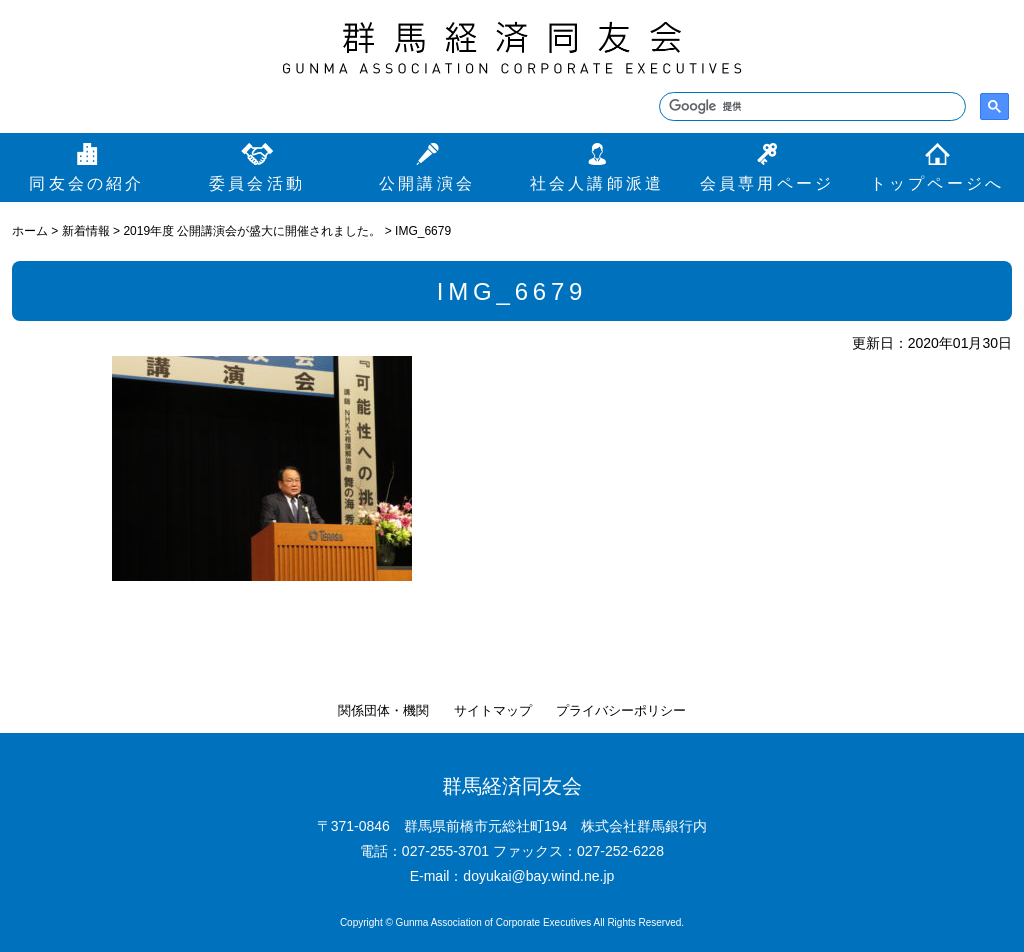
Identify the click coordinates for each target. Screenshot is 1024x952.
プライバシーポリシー (621, 710)
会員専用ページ (767, 183)
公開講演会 (427, 183)
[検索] (810, 107)
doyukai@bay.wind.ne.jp (538, 876)
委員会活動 (257, 183)
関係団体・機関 (383, 710)
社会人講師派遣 (597, 183)
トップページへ (937, 183)
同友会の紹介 (86, 183)
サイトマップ (493, 710)
